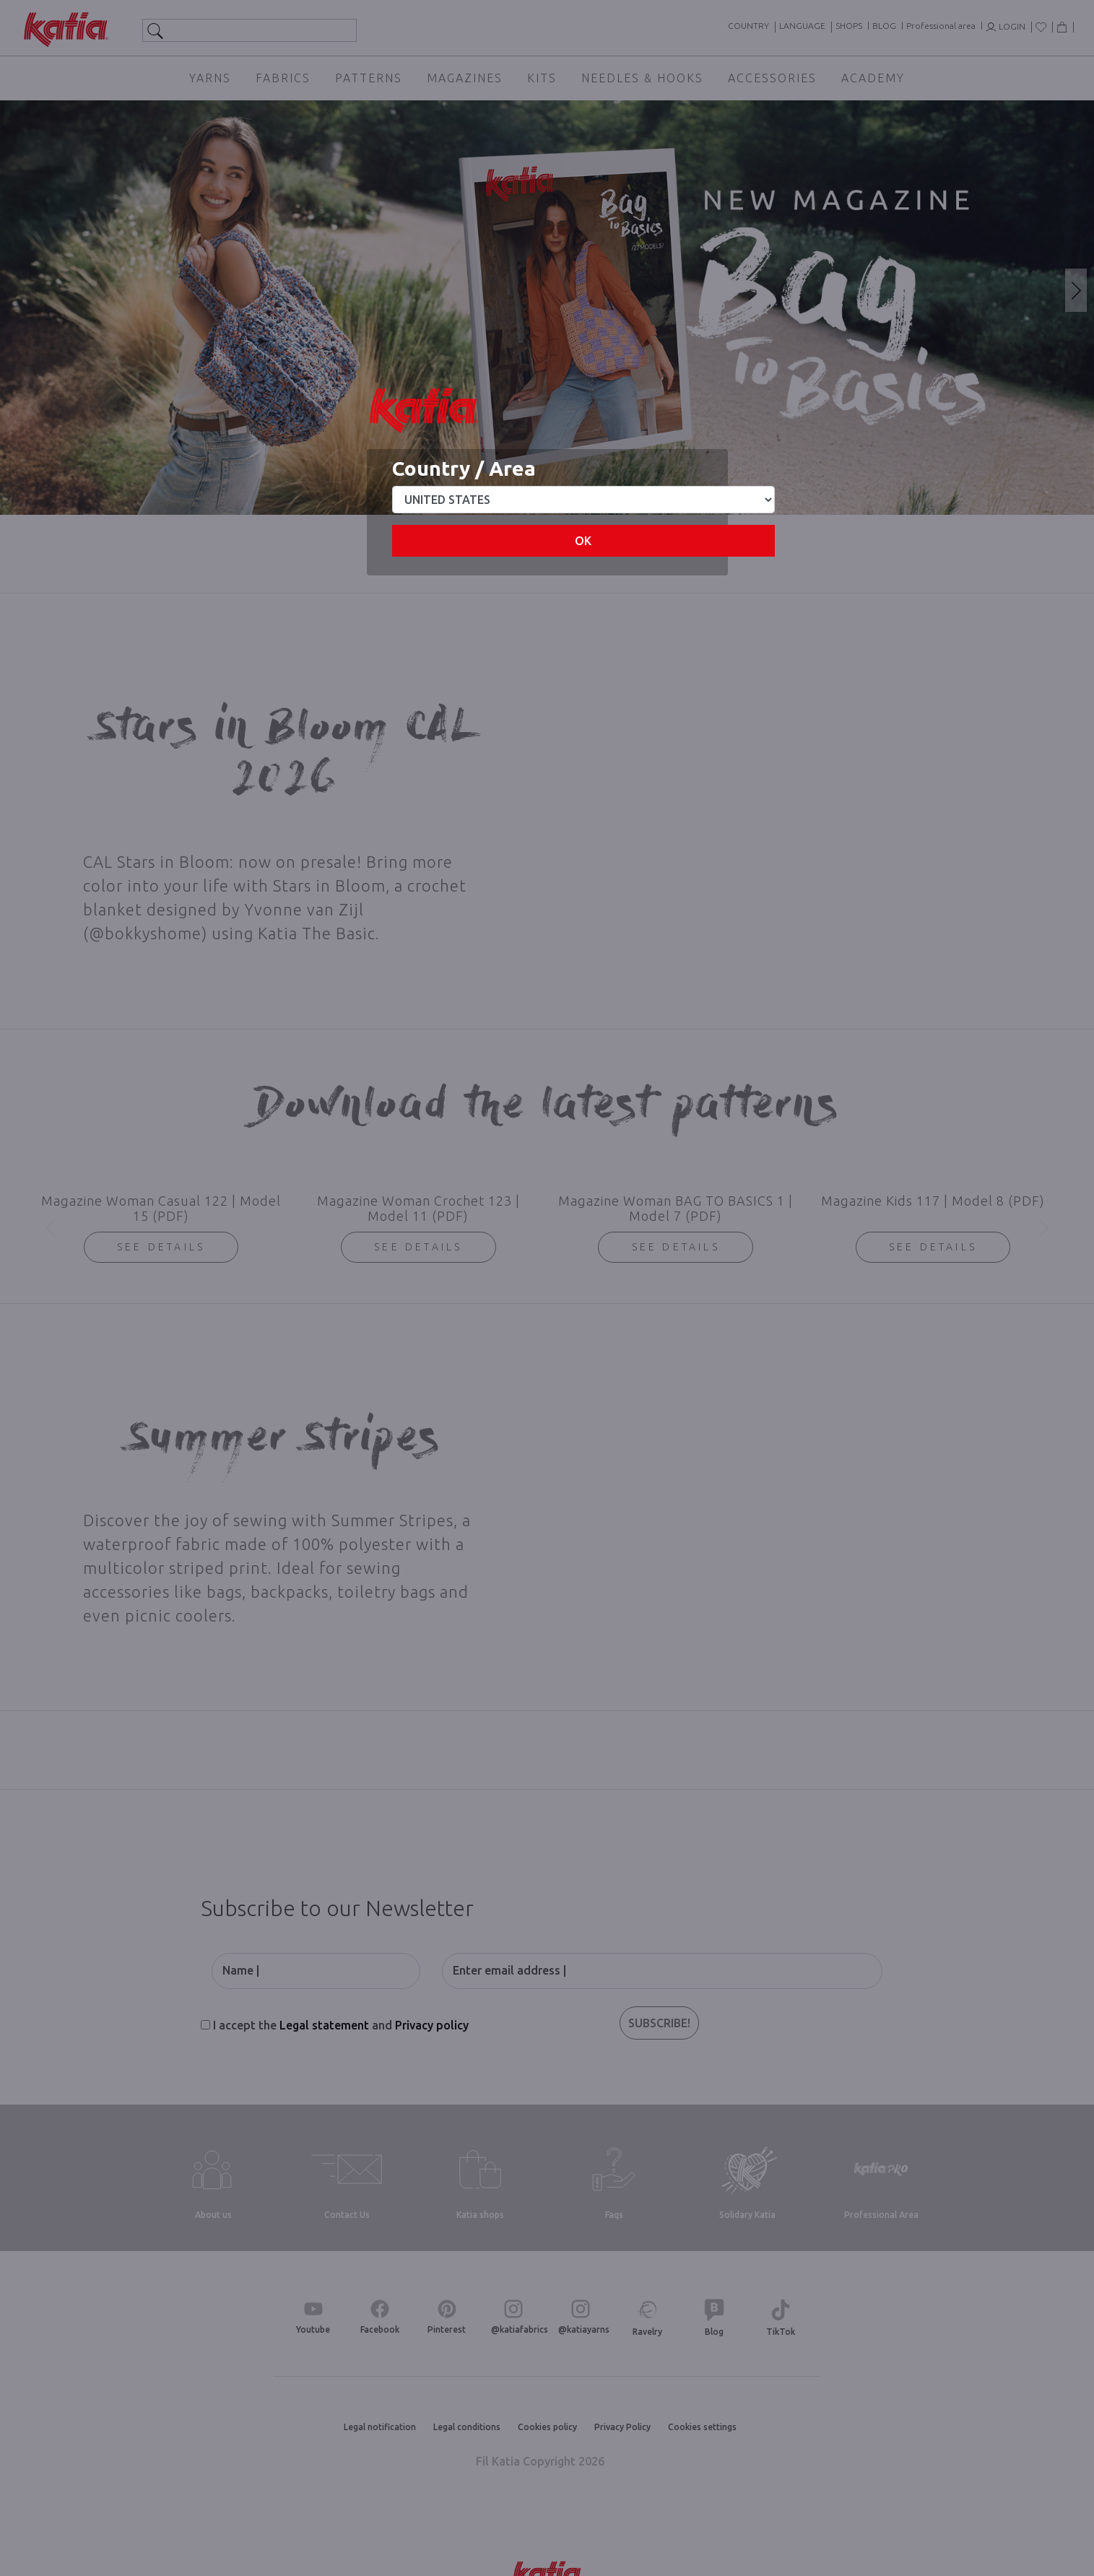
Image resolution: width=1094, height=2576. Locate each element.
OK (583, 540)
